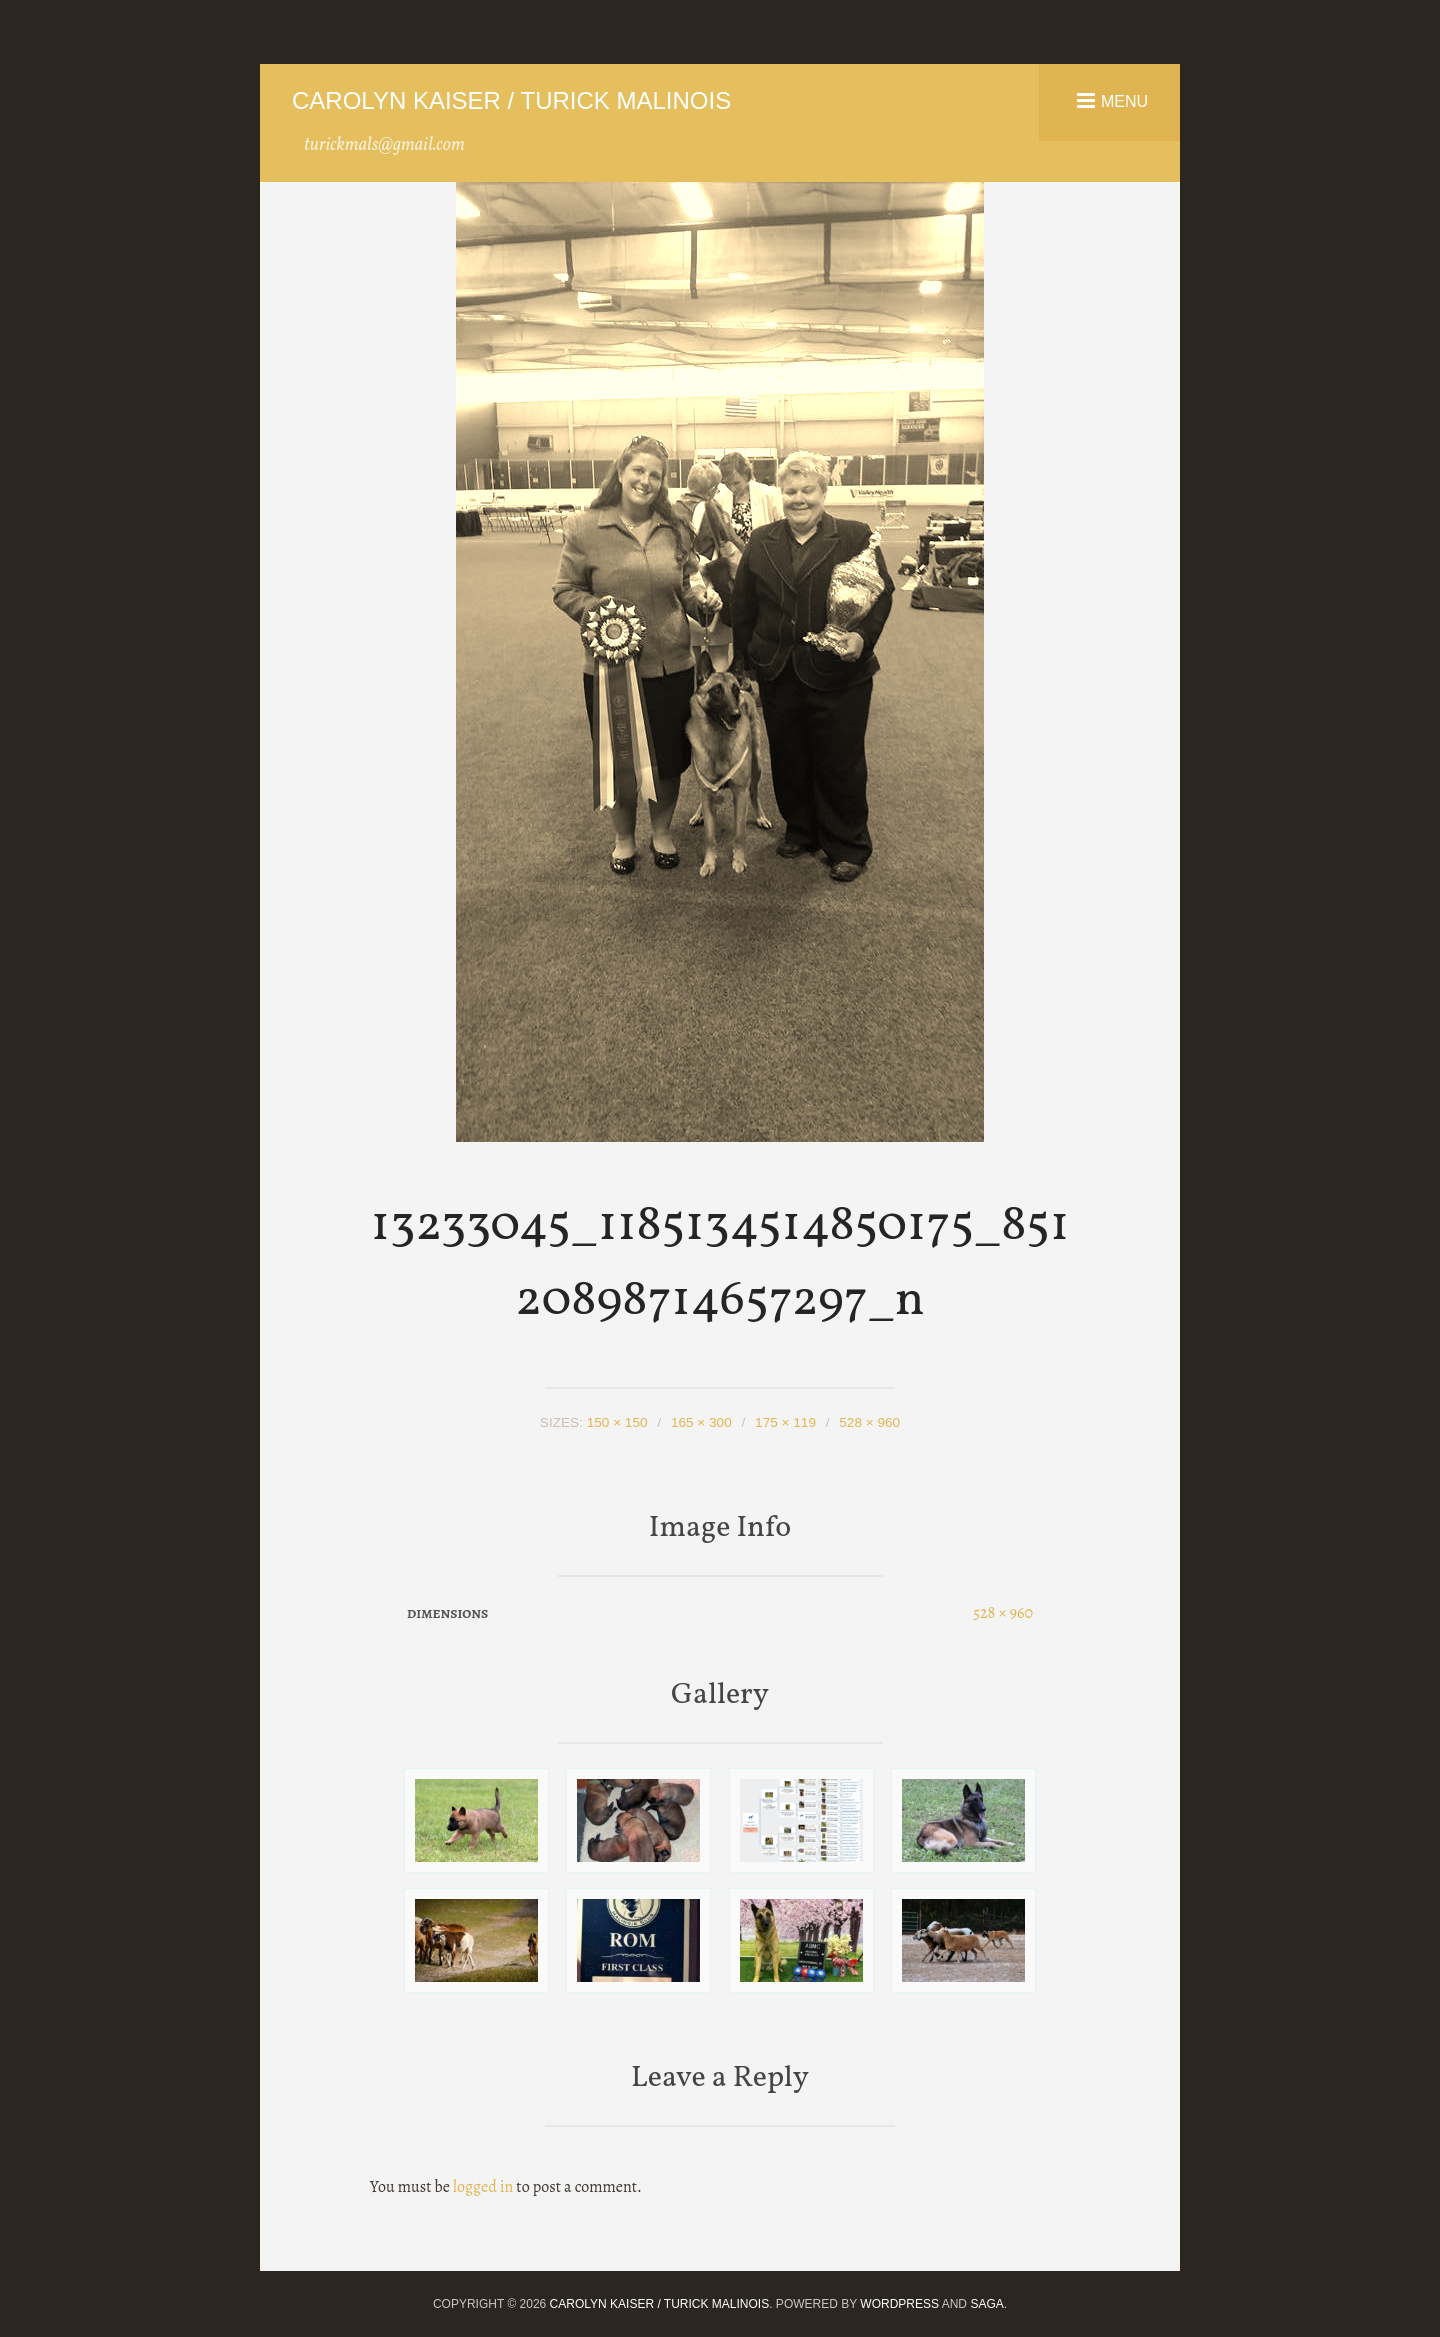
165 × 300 (701, 1422)
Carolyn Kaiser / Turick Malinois (511, 100)
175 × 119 (785, 1422)
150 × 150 (617, 1422)
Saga (986, 2304)
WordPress (899, 2304)
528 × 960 (869, 1422)
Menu (1124, 100)
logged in (483, 2187)
